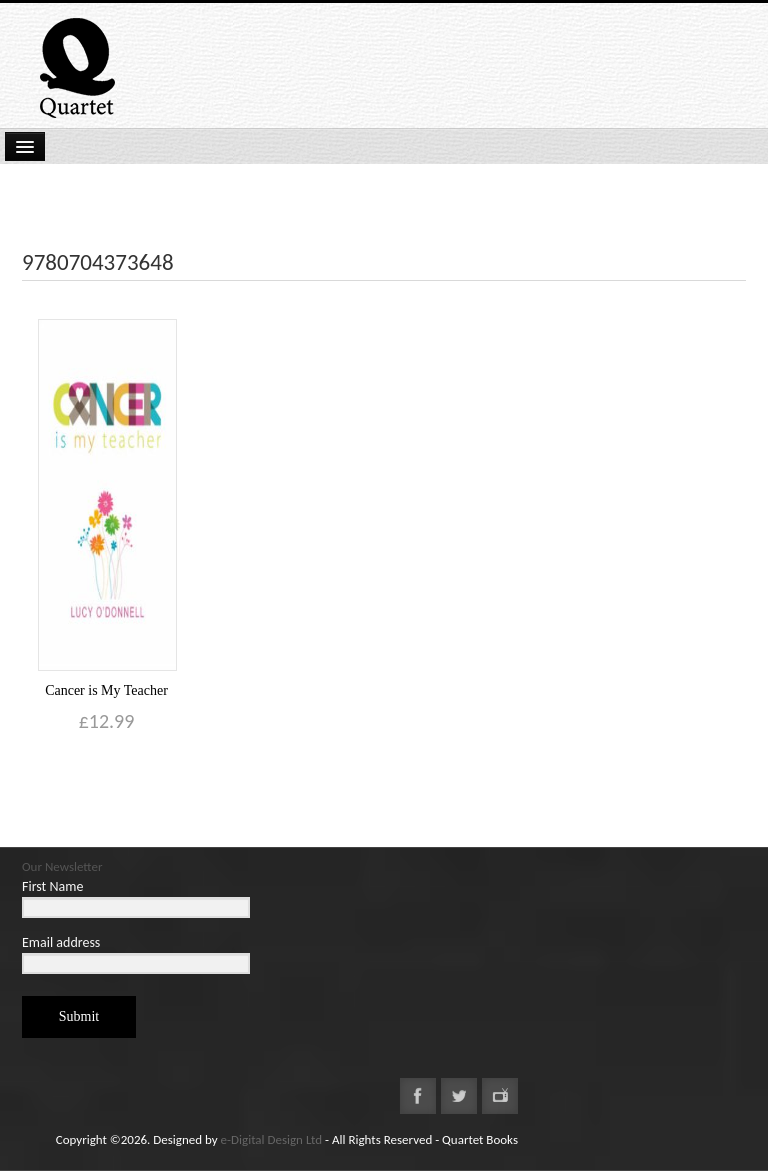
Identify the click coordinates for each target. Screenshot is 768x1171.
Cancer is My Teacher (106, 690)
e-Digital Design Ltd (272, 1139)
